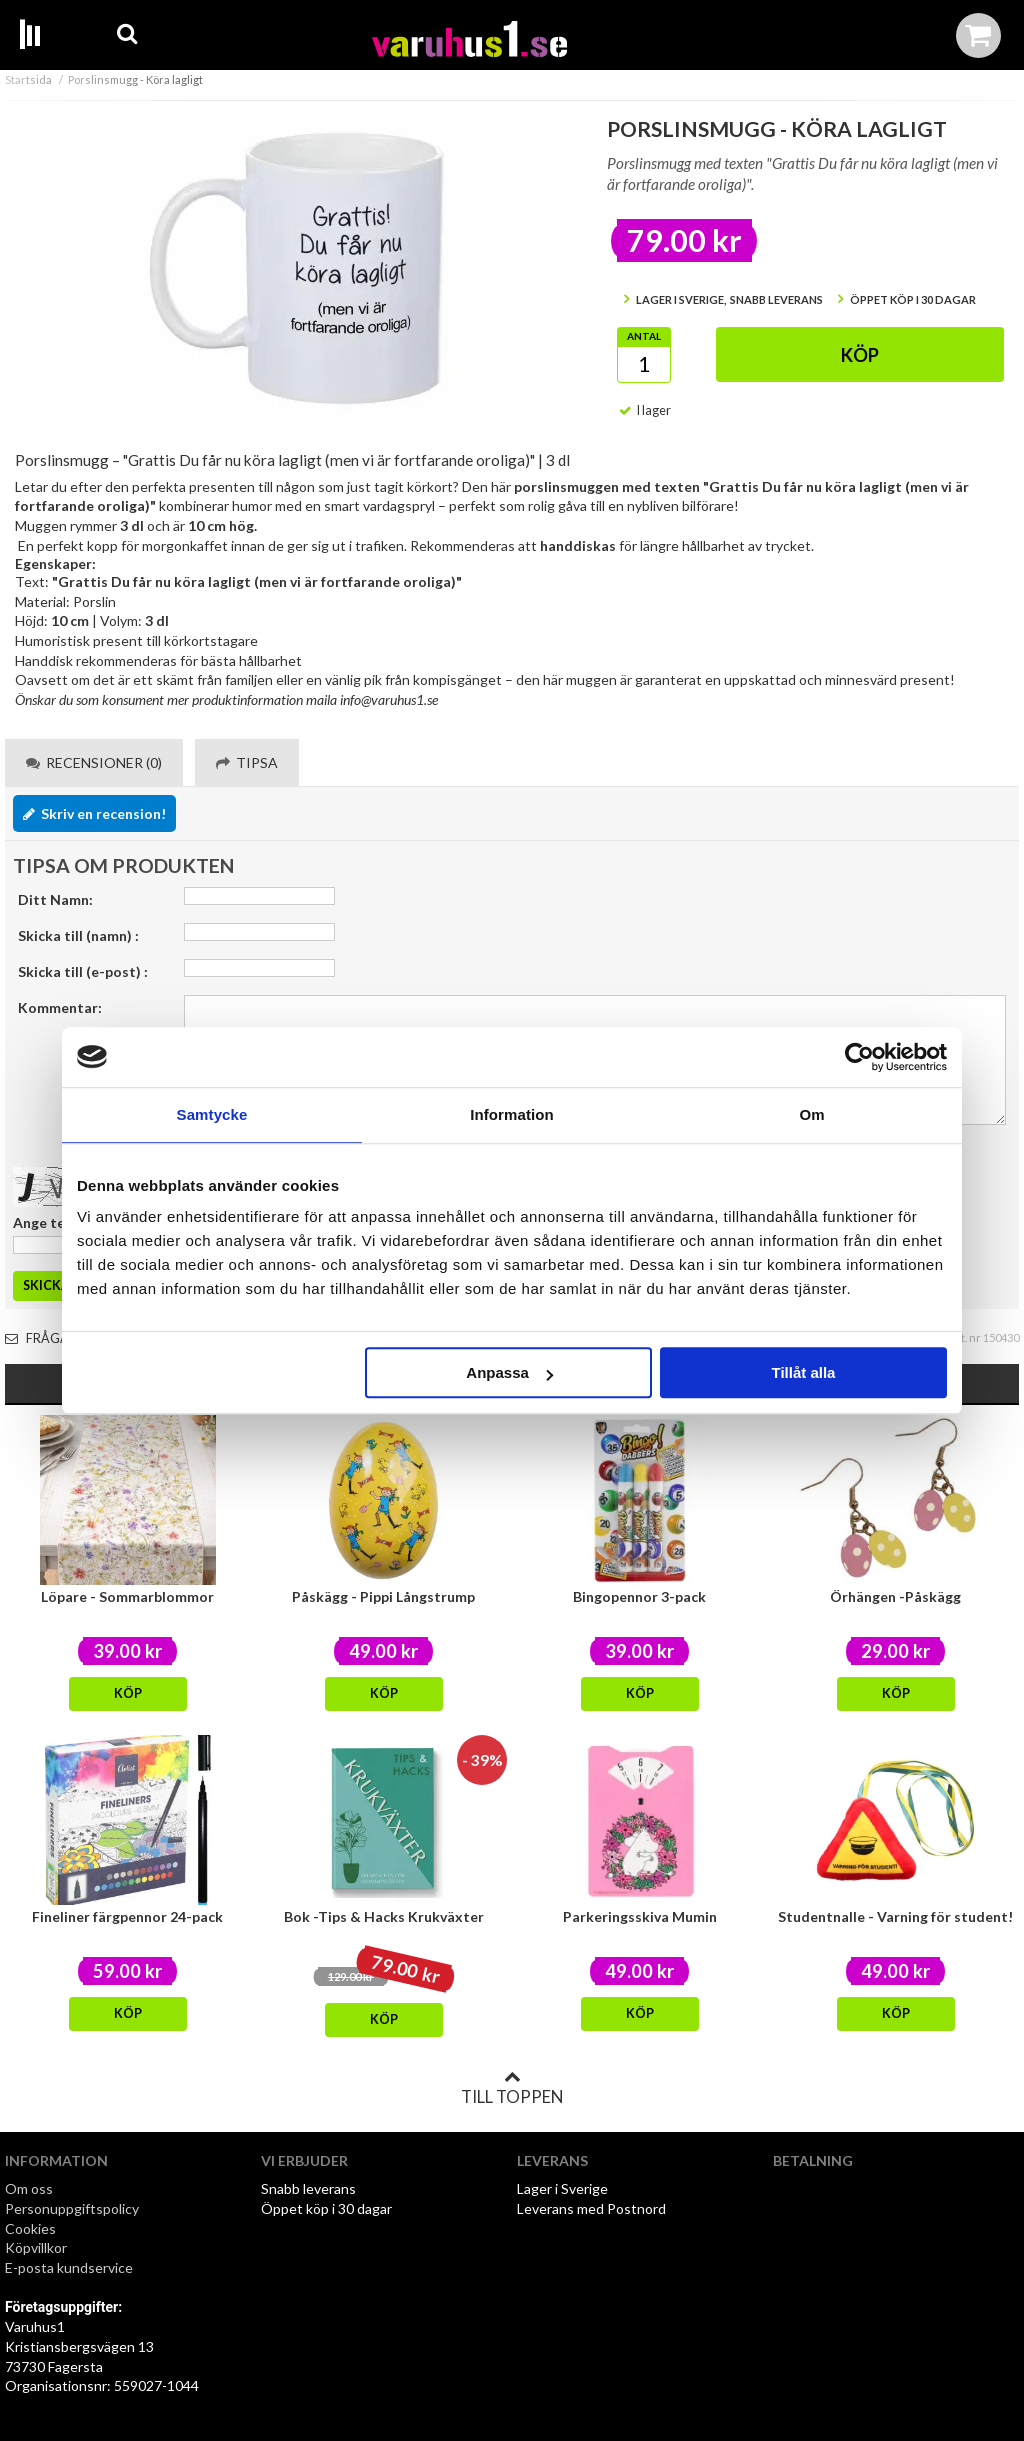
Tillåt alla (803, 1372)
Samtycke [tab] (212, 1114)
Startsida (28, 79)
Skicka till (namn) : (78, 935)
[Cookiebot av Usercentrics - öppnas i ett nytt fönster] (859, 1057)
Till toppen (512, 2088)
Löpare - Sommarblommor (127, 1596)
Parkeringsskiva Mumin (640, 1916)
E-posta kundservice (70, 2267)
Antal (644, 336)
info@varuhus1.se (389, 699)
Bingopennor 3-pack (639, 1596)
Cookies (30, 2228)
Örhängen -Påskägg (895, 1596)
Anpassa (509, 1372)
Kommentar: (60, 1007)
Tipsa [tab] (247, 762)
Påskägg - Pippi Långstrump (383, 1596)
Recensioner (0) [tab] (94, 762)
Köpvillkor (36, 2247)
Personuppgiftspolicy (72, 2208)
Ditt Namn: (55, 899)
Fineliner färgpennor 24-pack (127, 1916)
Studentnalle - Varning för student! (895, 1916)
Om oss (29, 2188)
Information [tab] (512, 1114)
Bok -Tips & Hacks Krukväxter (384, 1916)
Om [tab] (811, 1114)
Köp (860, 355)
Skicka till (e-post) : (83, 971)
